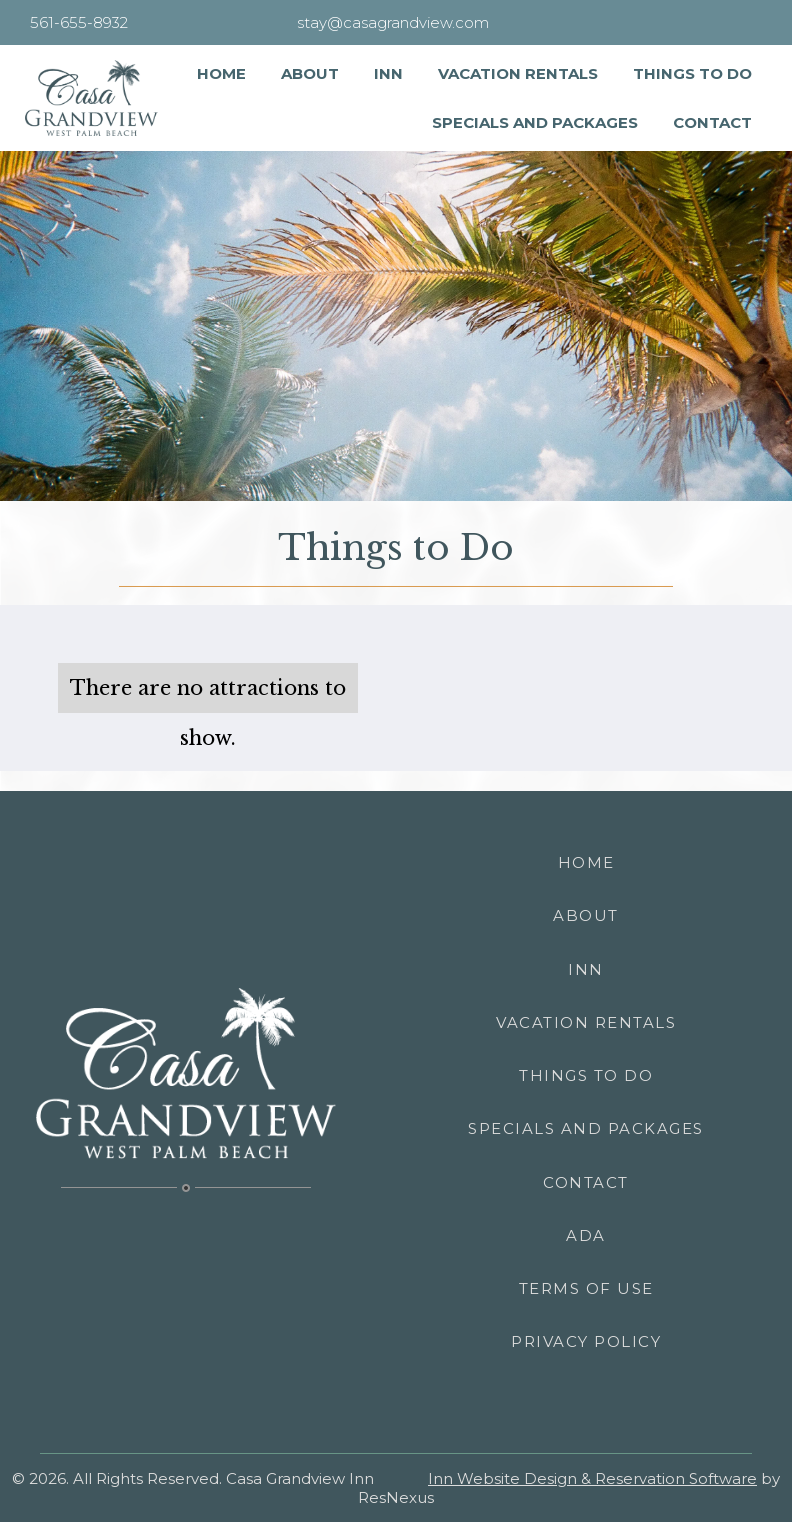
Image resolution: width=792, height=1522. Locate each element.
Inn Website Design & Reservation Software (592, 1478)
